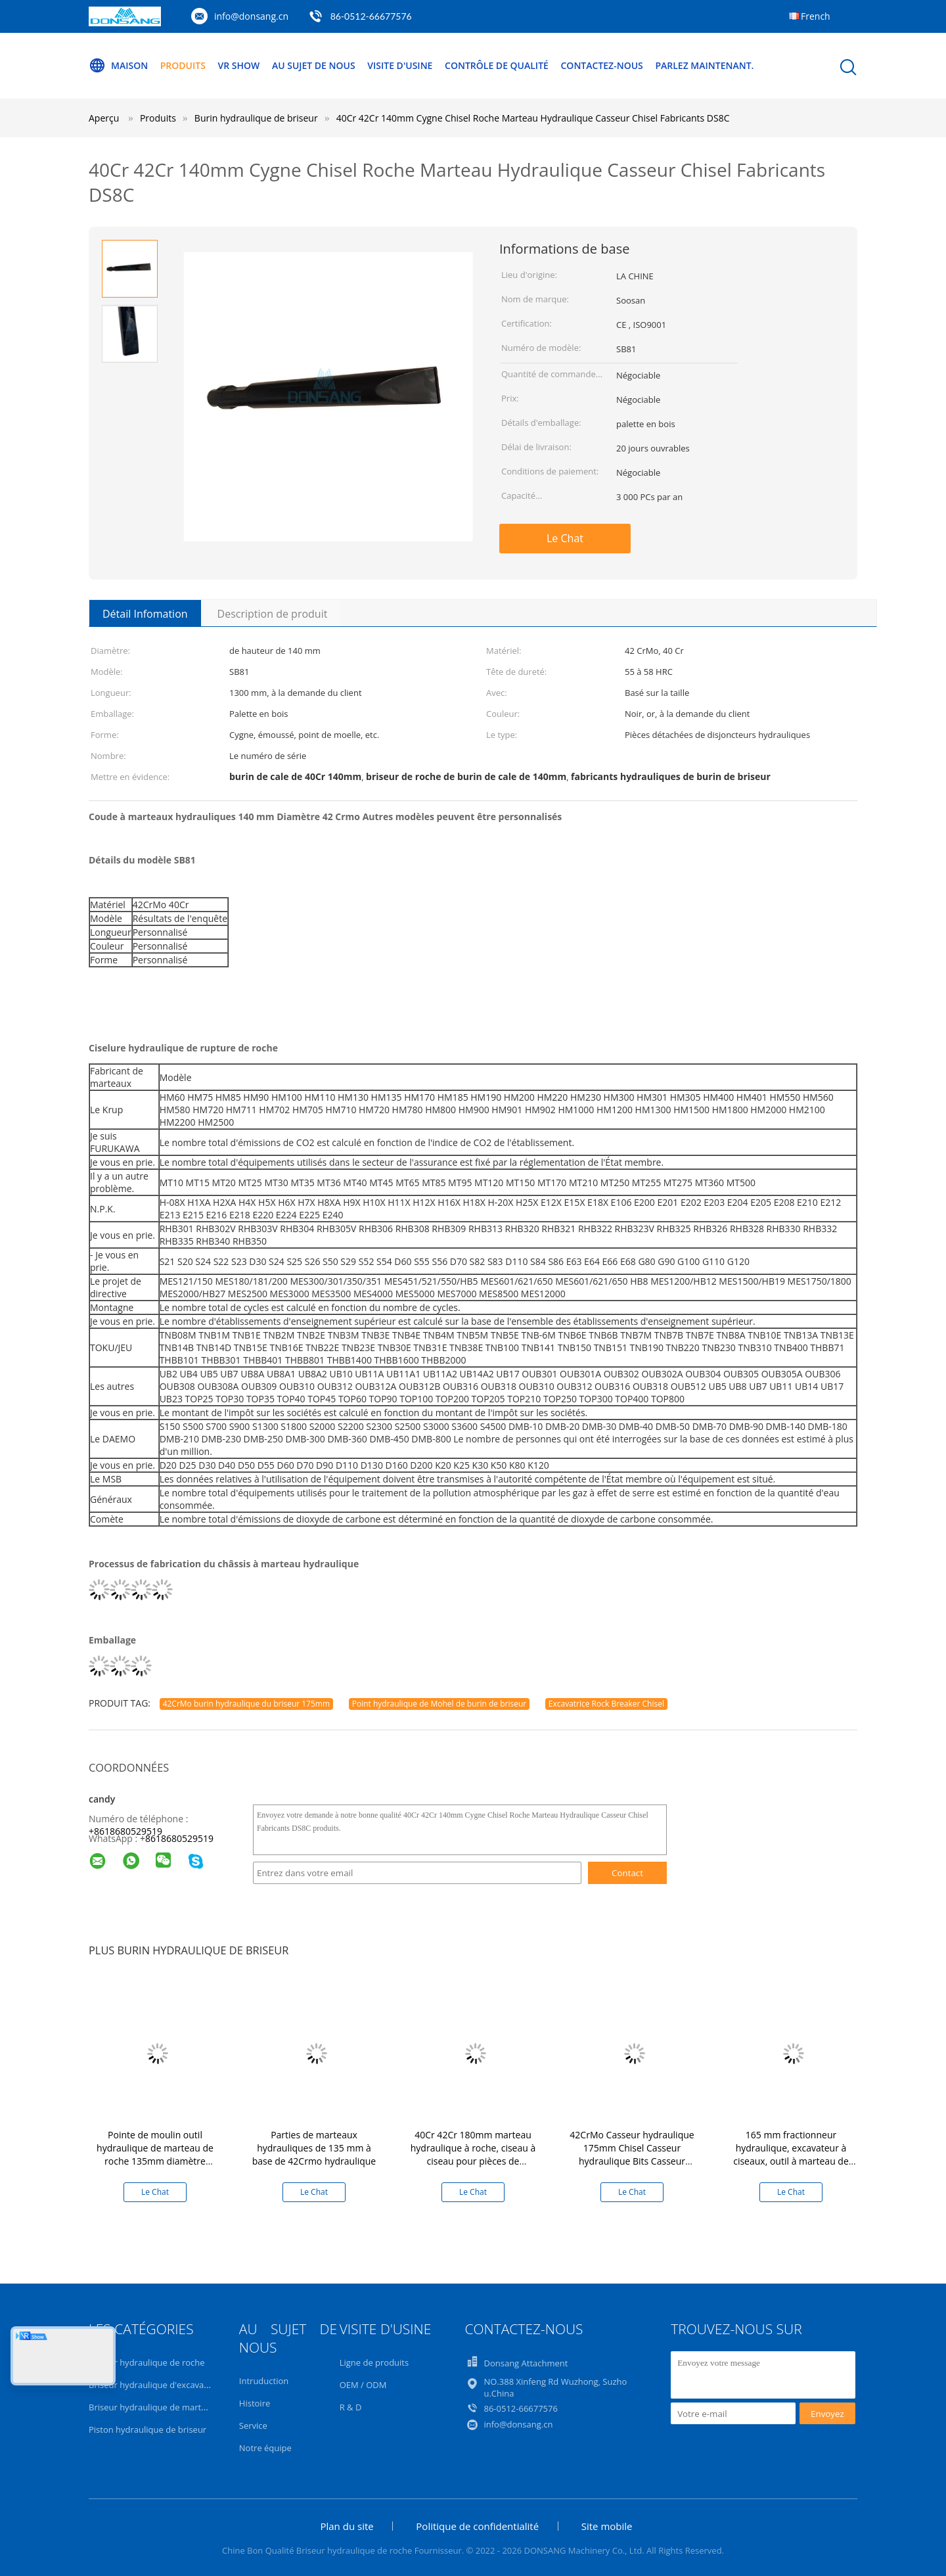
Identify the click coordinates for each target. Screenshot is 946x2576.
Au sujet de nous (313, 65)
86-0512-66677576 (371, 16)
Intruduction (263, 2381)
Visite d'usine (399, 65)
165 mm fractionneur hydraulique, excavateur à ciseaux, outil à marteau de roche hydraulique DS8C (791, 2154)
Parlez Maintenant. (704, 65)
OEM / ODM (363, 2385)
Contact (627, 1873)
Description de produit (272, 614)
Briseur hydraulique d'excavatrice (155, 2385)
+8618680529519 (125, 1831)
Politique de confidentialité (477, 2526)
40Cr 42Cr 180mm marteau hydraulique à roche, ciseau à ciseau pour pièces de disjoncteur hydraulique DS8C (472, 2154)
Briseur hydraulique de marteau (152, 2407)
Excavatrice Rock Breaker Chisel (606, 1703)
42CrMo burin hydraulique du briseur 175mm (246, 1703)
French (815, 16)
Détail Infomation (145, 614)
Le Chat (565, 538)
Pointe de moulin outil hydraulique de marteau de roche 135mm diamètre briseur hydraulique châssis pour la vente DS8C (155, 2161)
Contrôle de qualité (497, 65)
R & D (351, 2407)
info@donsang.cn (251, 16)
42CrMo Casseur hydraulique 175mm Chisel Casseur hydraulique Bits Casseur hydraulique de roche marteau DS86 (632, 2161)
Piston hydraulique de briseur (147, 2429)
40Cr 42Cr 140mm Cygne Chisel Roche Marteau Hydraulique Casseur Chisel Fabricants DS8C (533, 118)
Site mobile (607, 2526)
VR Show (239, 65)
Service (253, 2425)
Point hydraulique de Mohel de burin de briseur (439, 1703)
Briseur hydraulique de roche (147, 2362)
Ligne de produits (374, 2362)
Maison (118, 66)
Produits (183, 65)
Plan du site (346, 2526)
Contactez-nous (602, 65)
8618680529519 (179, 1838)
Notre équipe (265, 2448)
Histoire (254, 2403)
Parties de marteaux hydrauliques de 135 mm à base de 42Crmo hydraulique (314, 2147)
